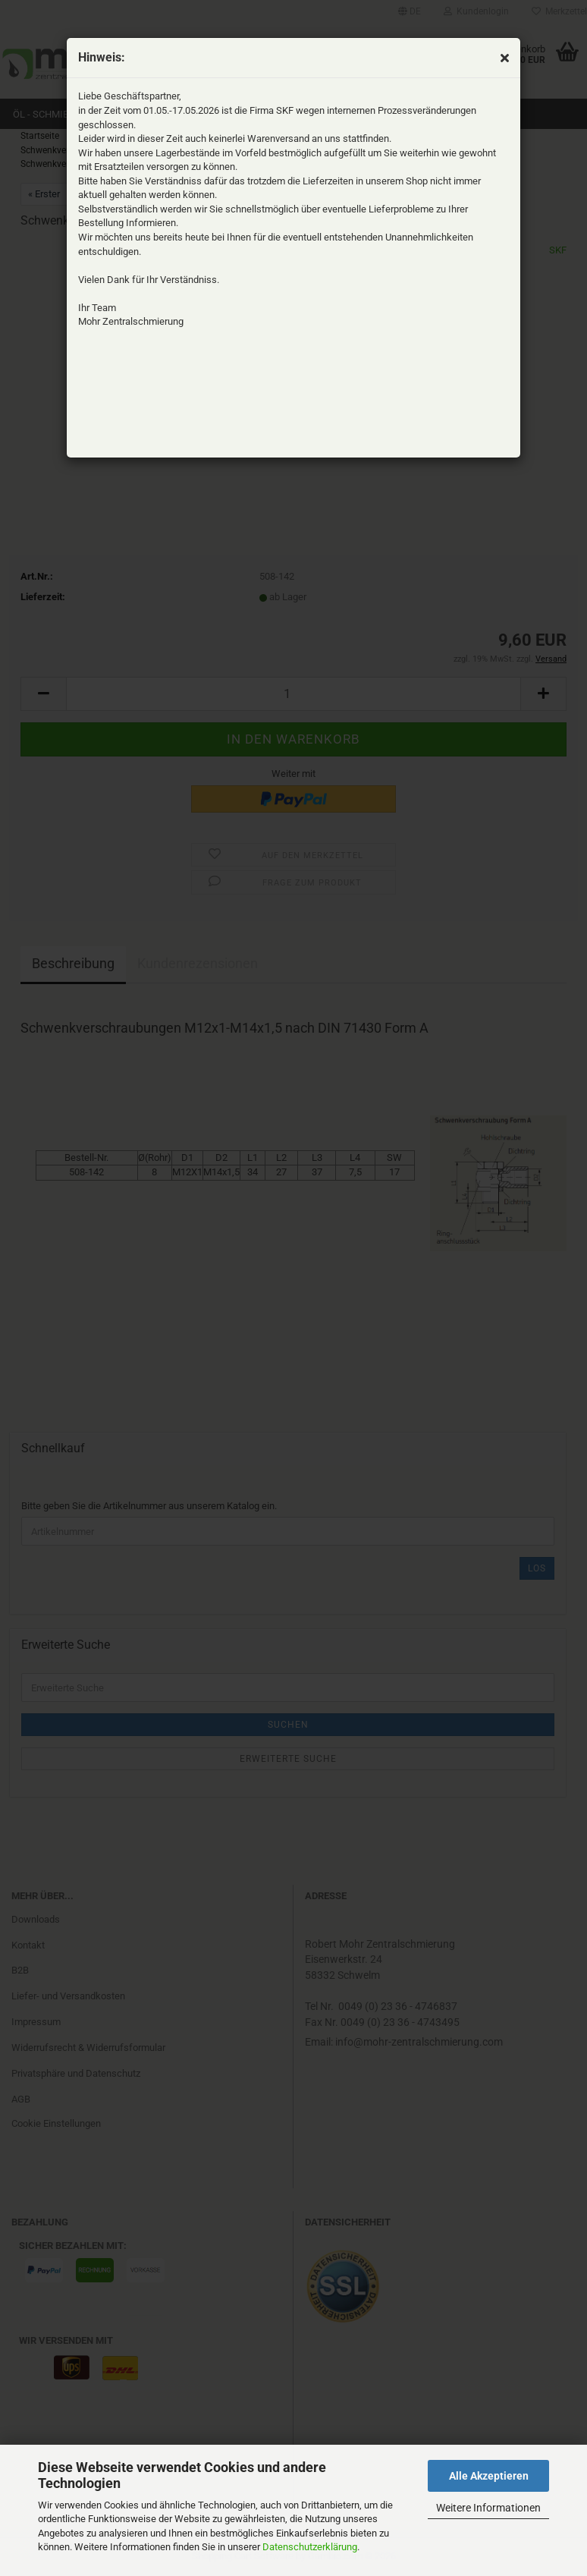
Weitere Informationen (488, 2508)
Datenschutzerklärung (309, 2546)
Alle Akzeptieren (489, 2476)
